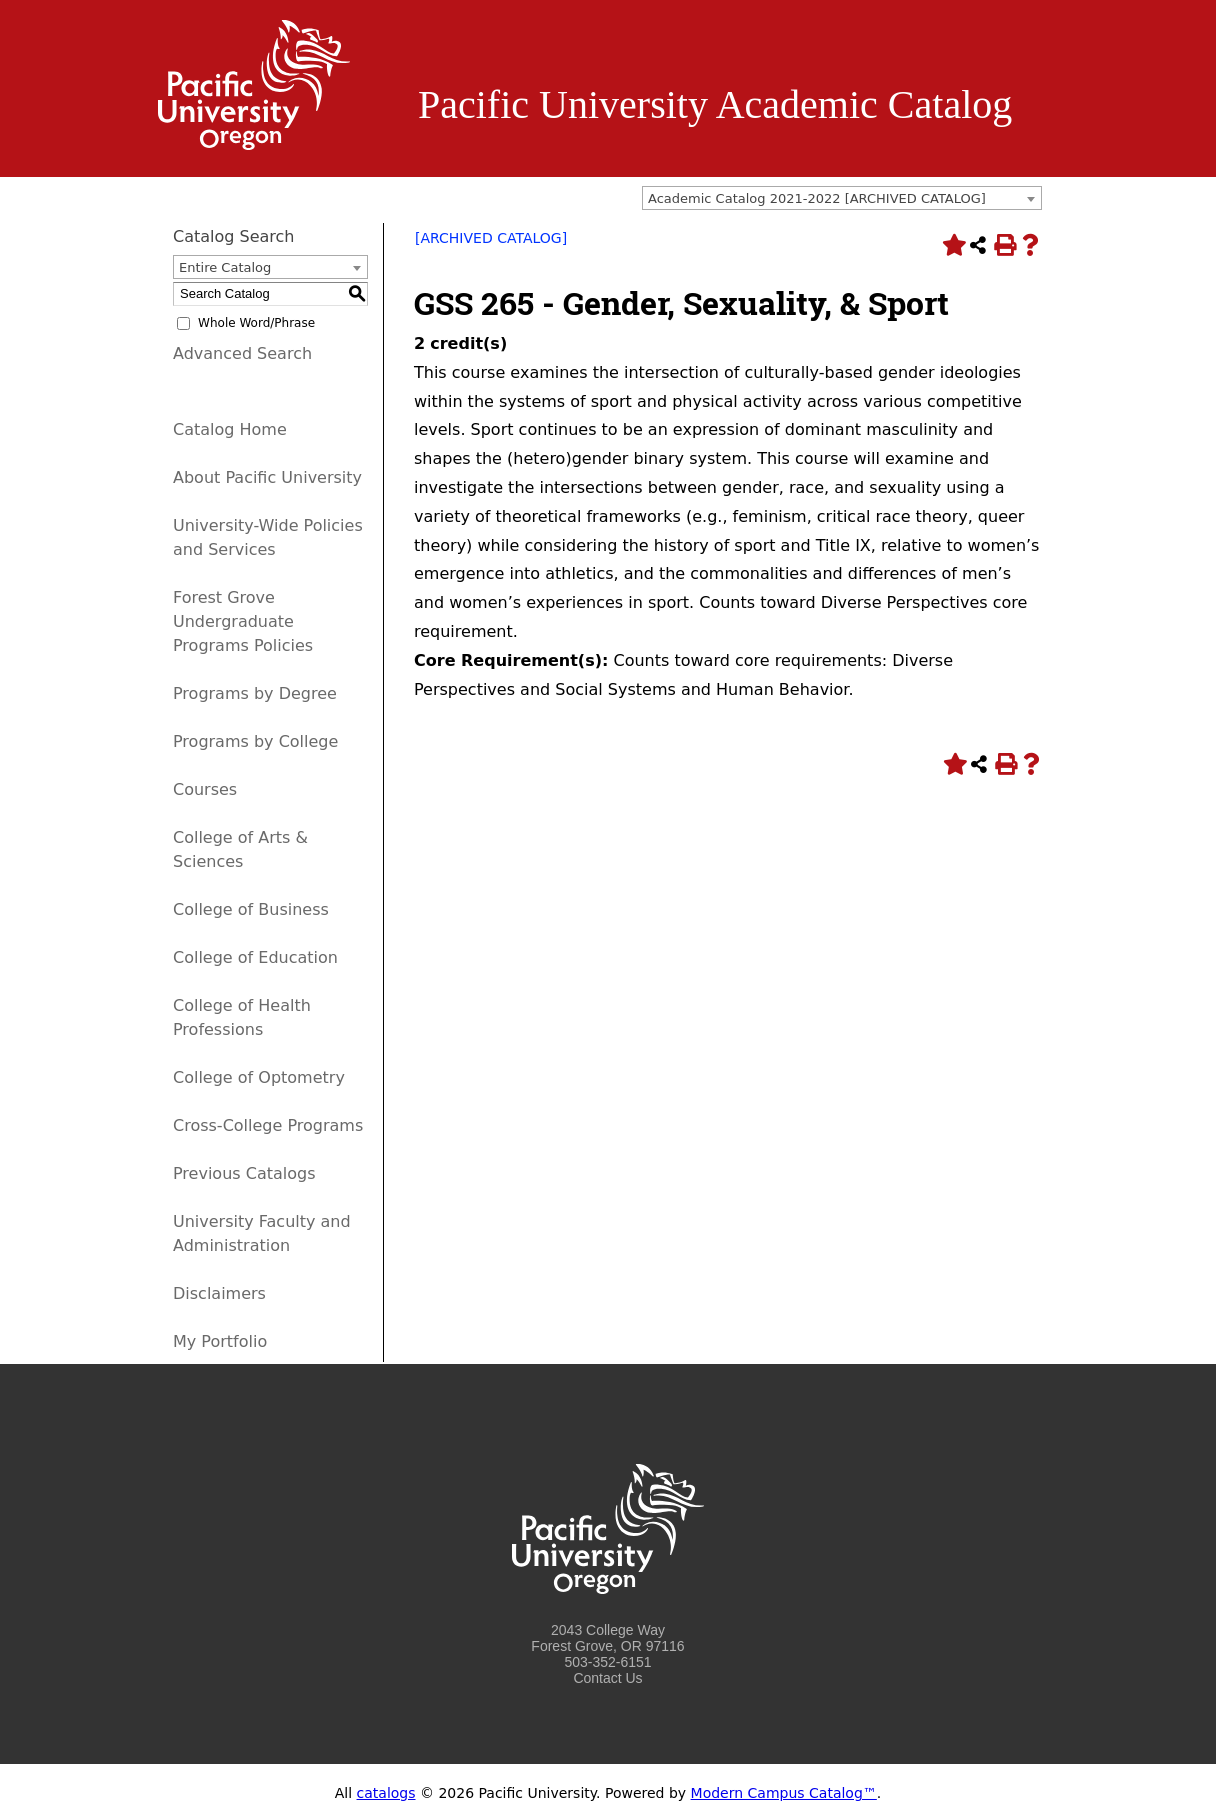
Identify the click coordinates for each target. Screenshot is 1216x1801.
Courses (205, 789)
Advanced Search (242, 353)
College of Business (251, 909)
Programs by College (255, 741)
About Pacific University (267, 477)
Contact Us (607, 1678)
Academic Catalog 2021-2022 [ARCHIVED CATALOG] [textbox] (817, 198)
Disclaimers (219, 1293)
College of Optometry (259, 1077)
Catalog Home (230, 429)
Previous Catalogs (244, 1173)
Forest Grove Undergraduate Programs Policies (243, 621)
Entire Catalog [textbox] (225, 267)
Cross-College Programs (268, 1125)
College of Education (255, 957)
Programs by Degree (255, 693)
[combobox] (842, 198)
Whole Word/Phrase (256, 323)
